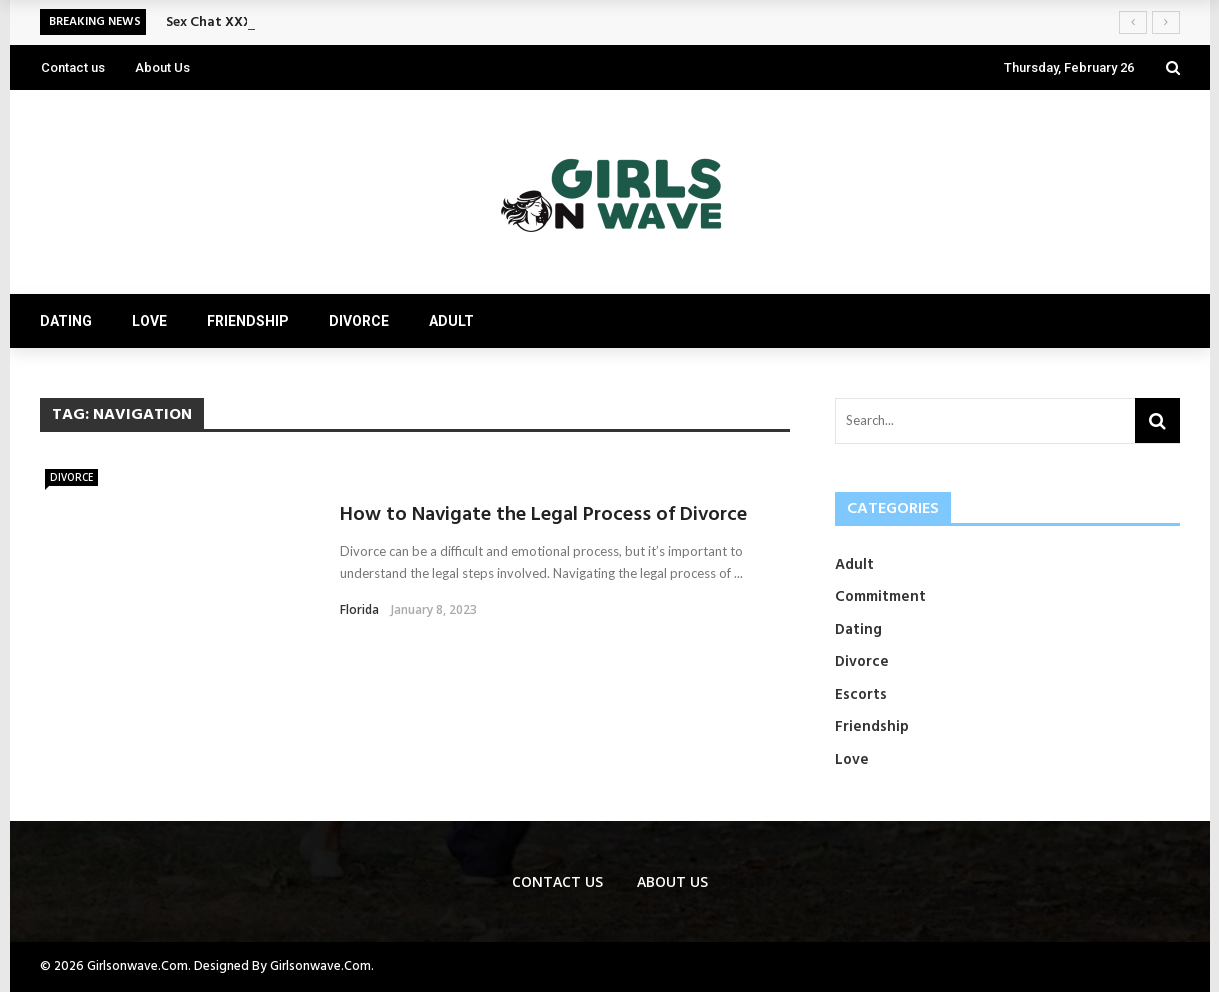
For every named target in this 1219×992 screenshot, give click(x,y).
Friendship (248, 321)
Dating (66, 321)
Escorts (861, 695)
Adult (451, 321)
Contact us (73, 67)
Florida (359, 609)
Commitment (880, 597)
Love (149, 321)
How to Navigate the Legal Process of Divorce (543, 515)
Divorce (359, 321)
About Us (162, 67)
